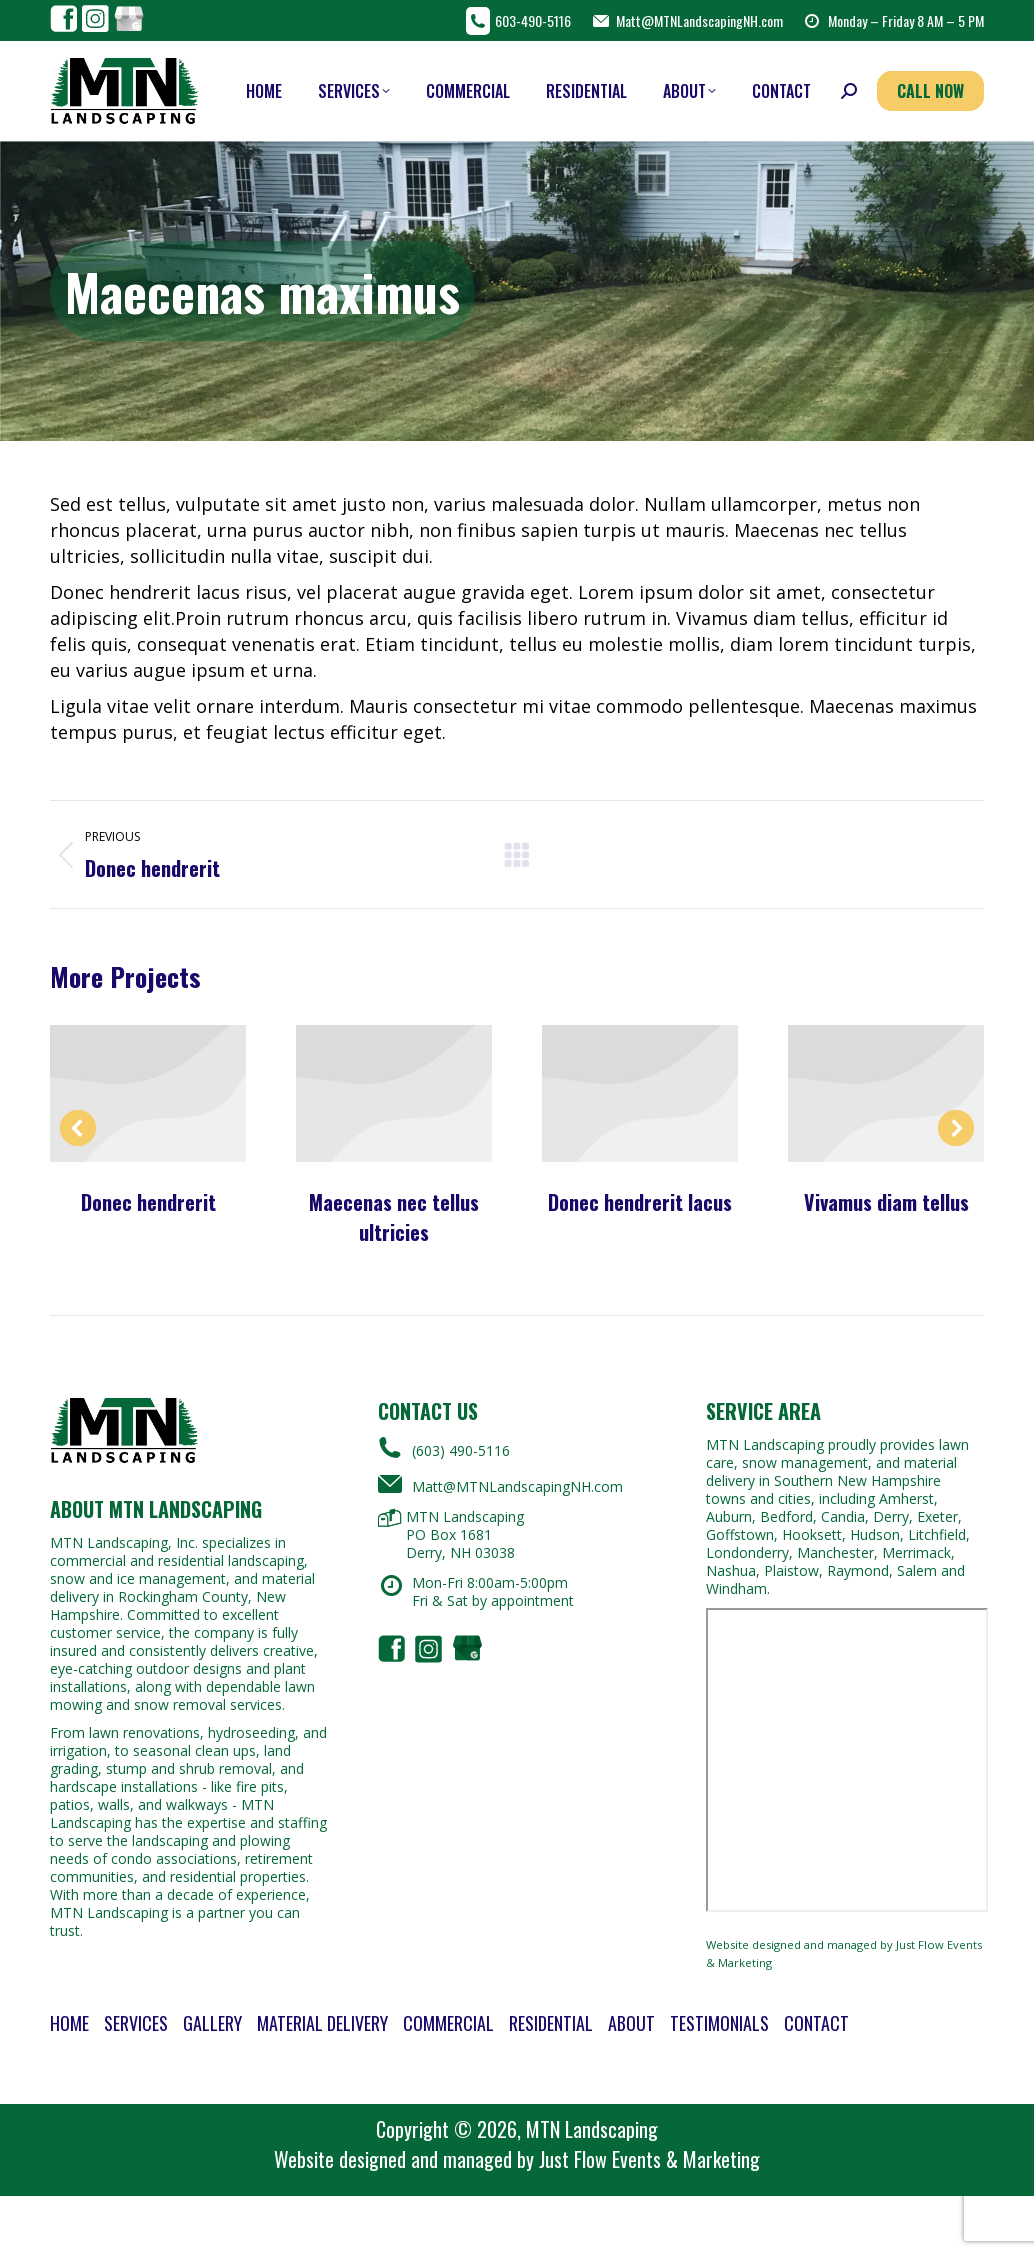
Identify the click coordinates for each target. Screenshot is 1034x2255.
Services (136, 2023)
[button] (78, 1128)
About (631, 2023)
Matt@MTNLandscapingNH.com (687, 21)
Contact (816, 2023)
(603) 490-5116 (444, 1448)
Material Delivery (322, 2023)
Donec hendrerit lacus (640, 1202)
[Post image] (148, 1093)
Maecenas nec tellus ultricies (394, 1217)
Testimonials (719, 2023)
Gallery (212, 2023)
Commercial (448, 2023)
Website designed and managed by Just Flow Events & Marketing (844, 1953)
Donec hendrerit (148, 1202)
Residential (551, 2023)
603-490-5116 (518, 21)
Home (69, 2023)
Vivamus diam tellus (886, 1202)
